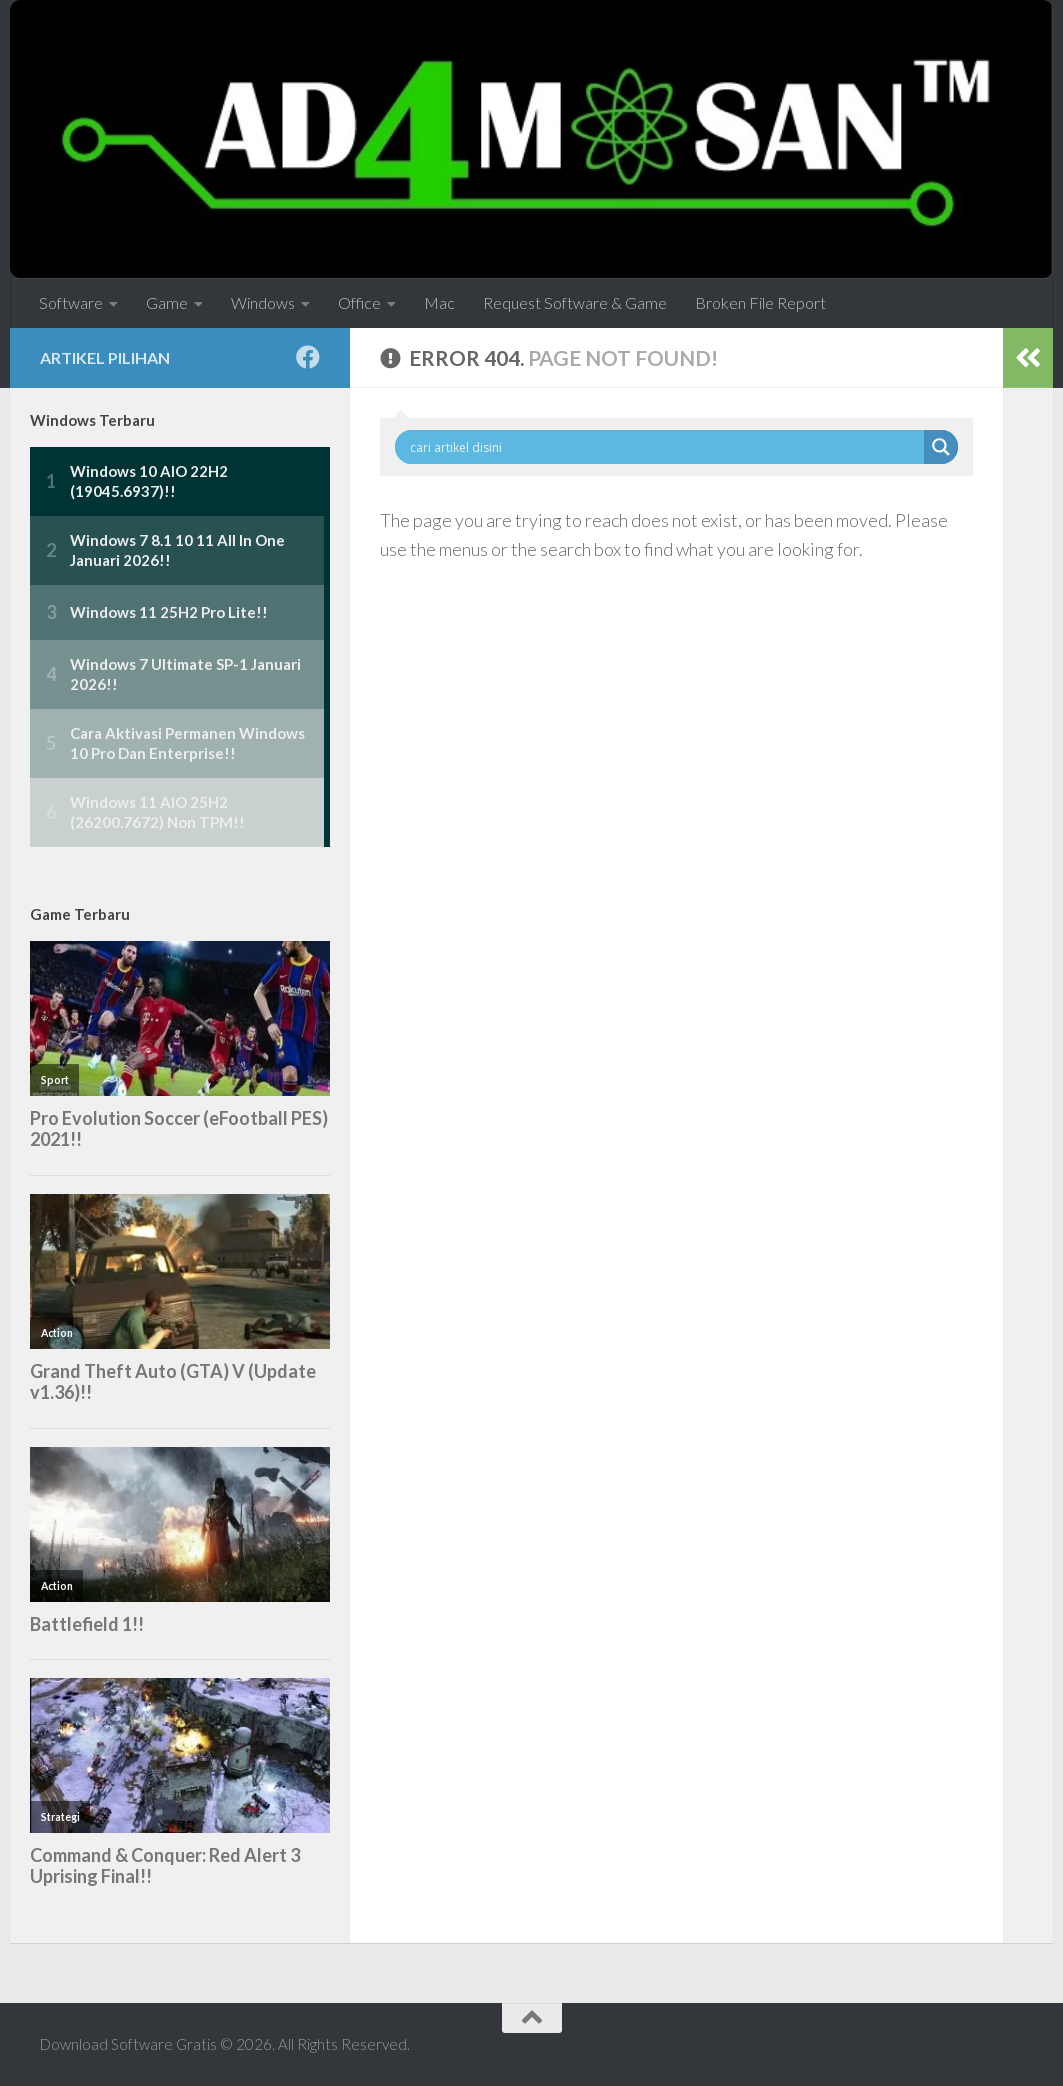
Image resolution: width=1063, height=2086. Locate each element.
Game (167, 302)
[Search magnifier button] (941, 447)
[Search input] (664, 447)
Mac (439, 302)
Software (71, 302)
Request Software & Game (575, 302)
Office (359, 302)
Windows (263, 302)
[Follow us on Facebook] (308, 357)
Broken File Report (760, 302)
